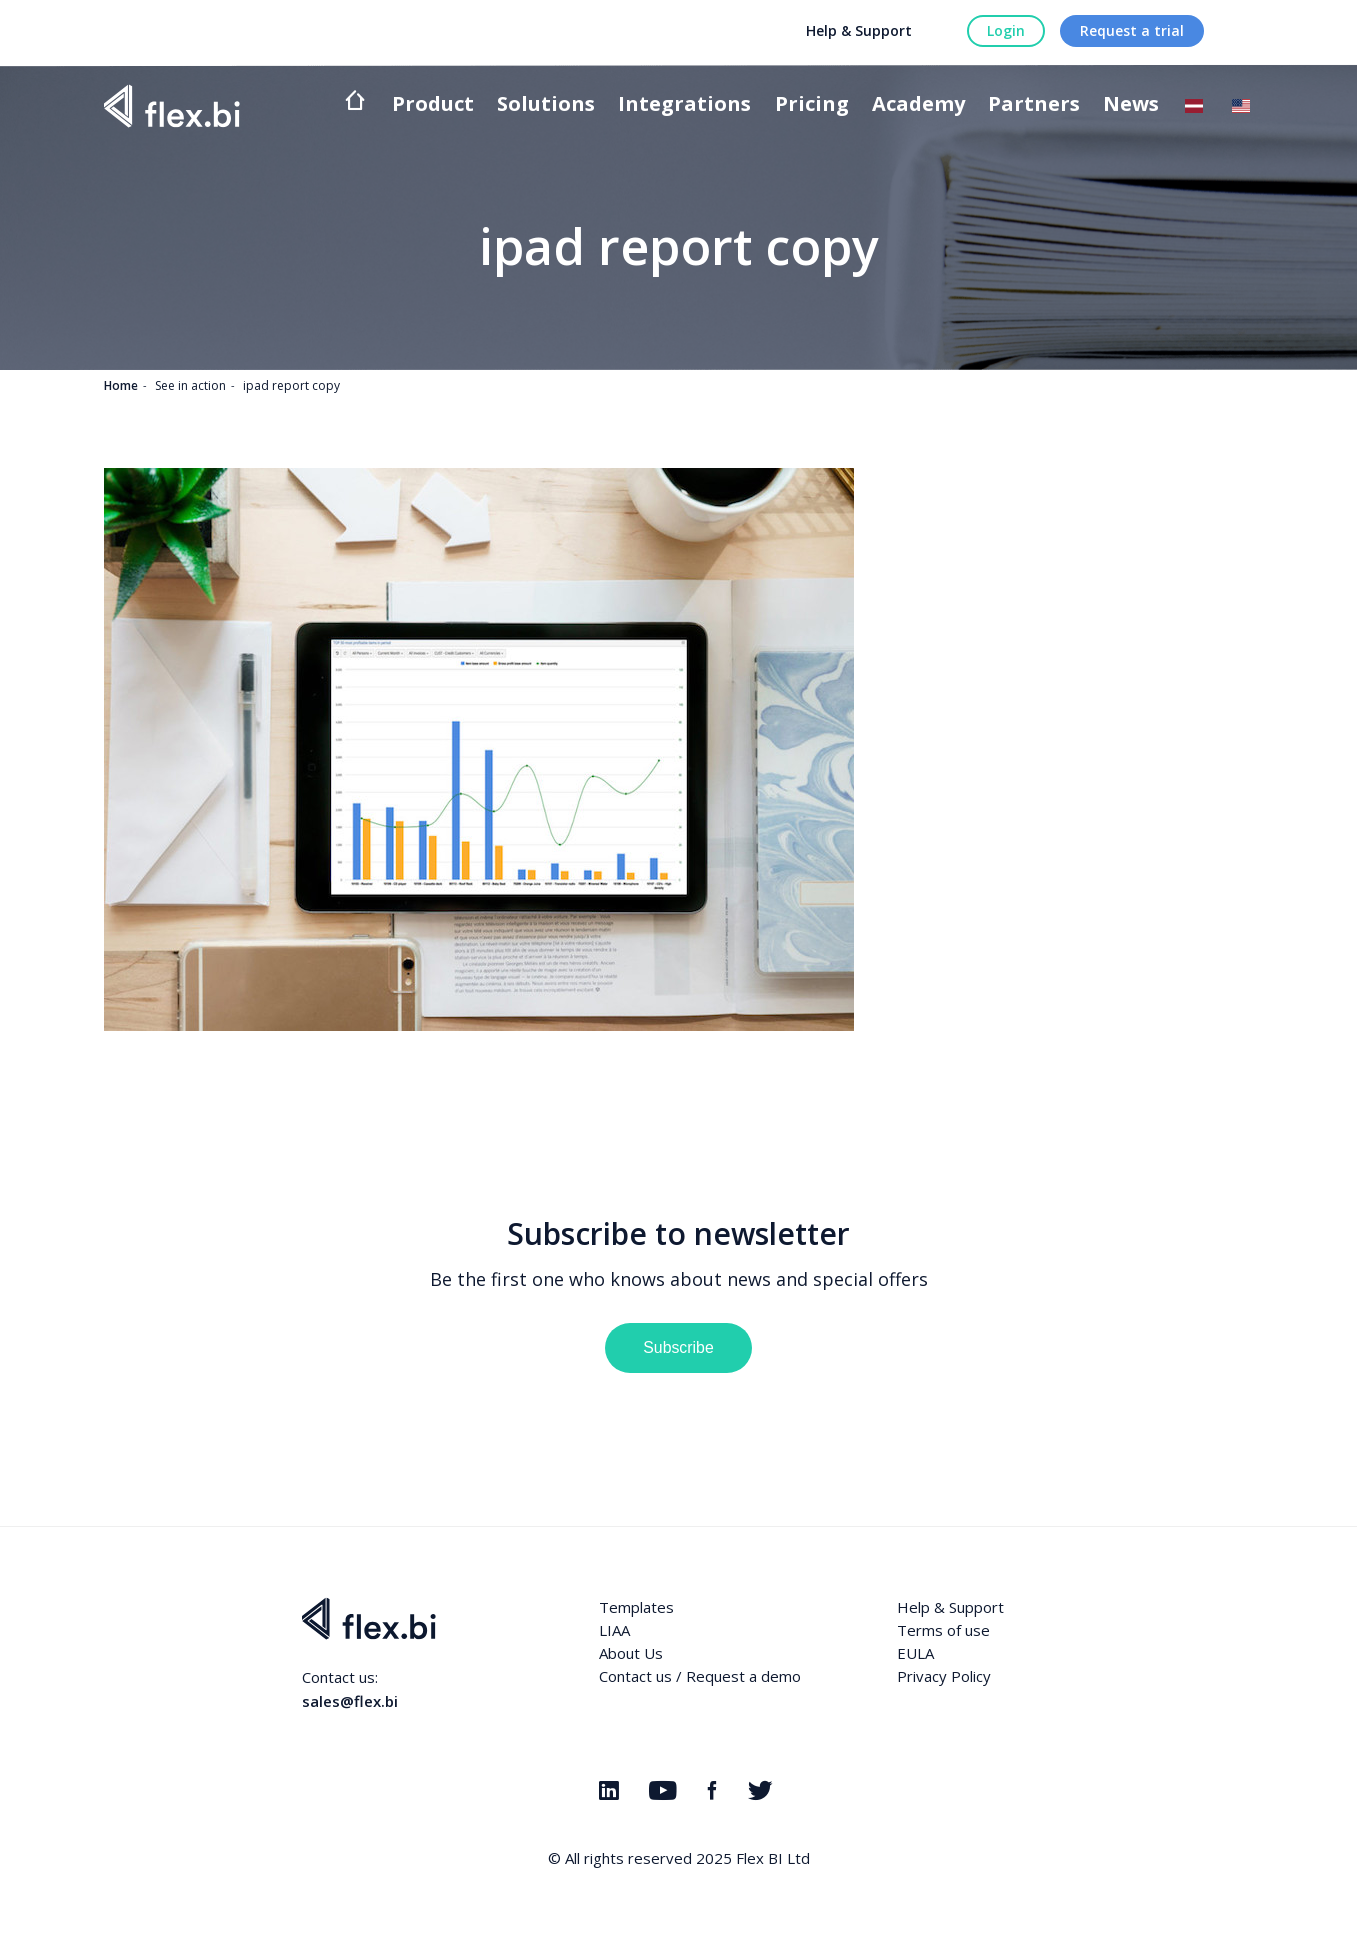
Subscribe (678, 1347)
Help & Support (859, 30)
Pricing (812, 105)
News (1131, 105)
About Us (631, 1653)
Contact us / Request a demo (700, 1676)
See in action (190, 385)
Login (1006, 30)
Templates (636, 1607)
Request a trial (1132, 30)
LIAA (614, 1630)
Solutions (546, 105)
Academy (918, 105)
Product (433, 105)
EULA (915, 1653)
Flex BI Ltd (773, 1858)
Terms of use (943, 1630)
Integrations (684, 105)
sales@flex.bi (350, 1701)
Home (121, 385)
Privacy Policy (944, 1676)
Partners (1034, 105)
